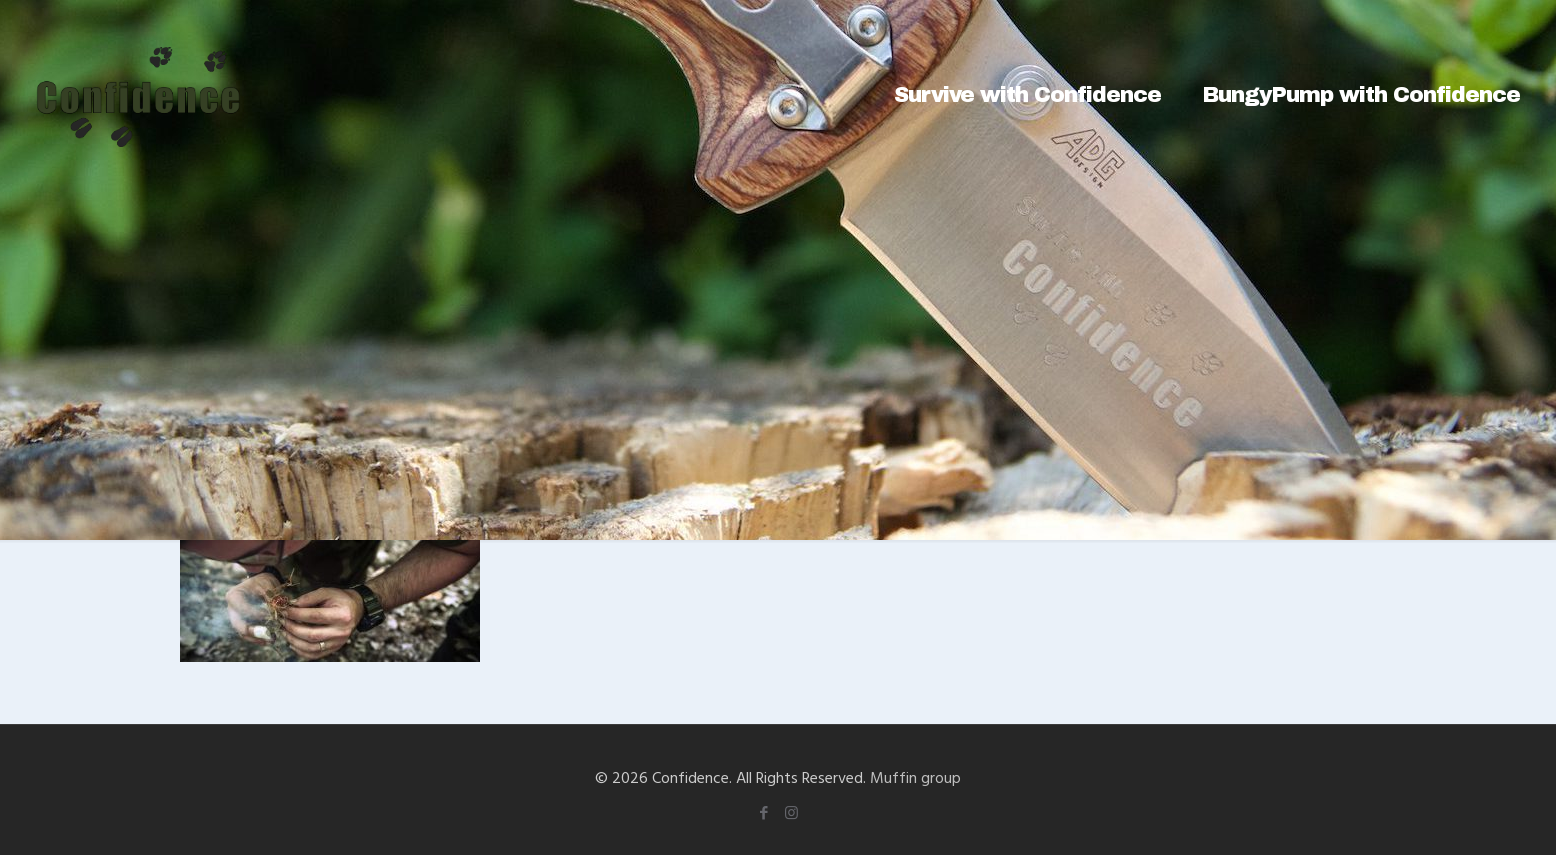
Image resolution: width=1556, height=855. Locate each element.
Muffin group (915, 777)
